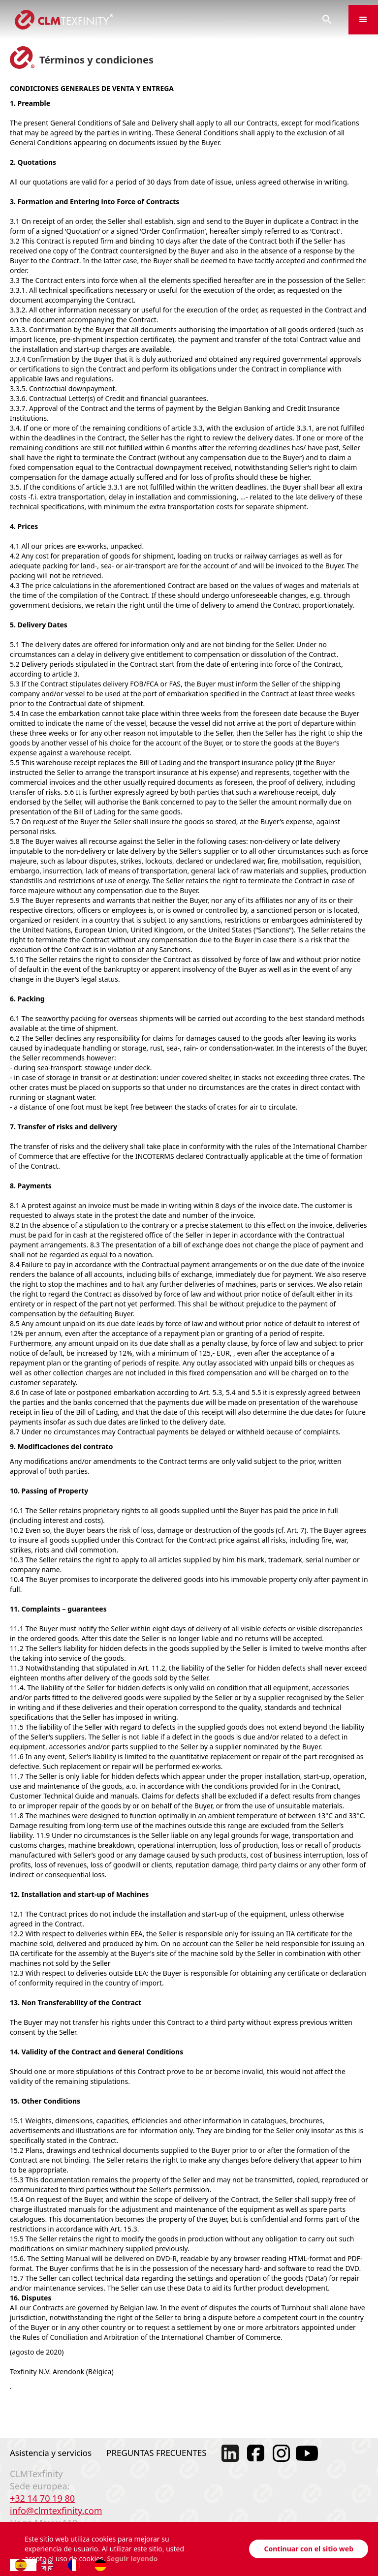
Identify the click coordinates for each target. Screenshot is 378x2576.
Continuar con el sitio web (308, 2548)
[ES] (23, 2565)
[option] (49, 2565)
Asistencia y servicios (51, 2453)
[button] (363, 19)
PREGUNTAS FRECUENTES (156, 2453)
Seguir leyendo (132, 2558)
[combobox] (23, 2565)
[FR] (76, 2565)
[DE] (103, 2565)
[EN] (49, 2565)
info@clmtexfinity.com (56, 2510)
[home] (152, 20)
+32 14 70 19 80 (42, 2498)
